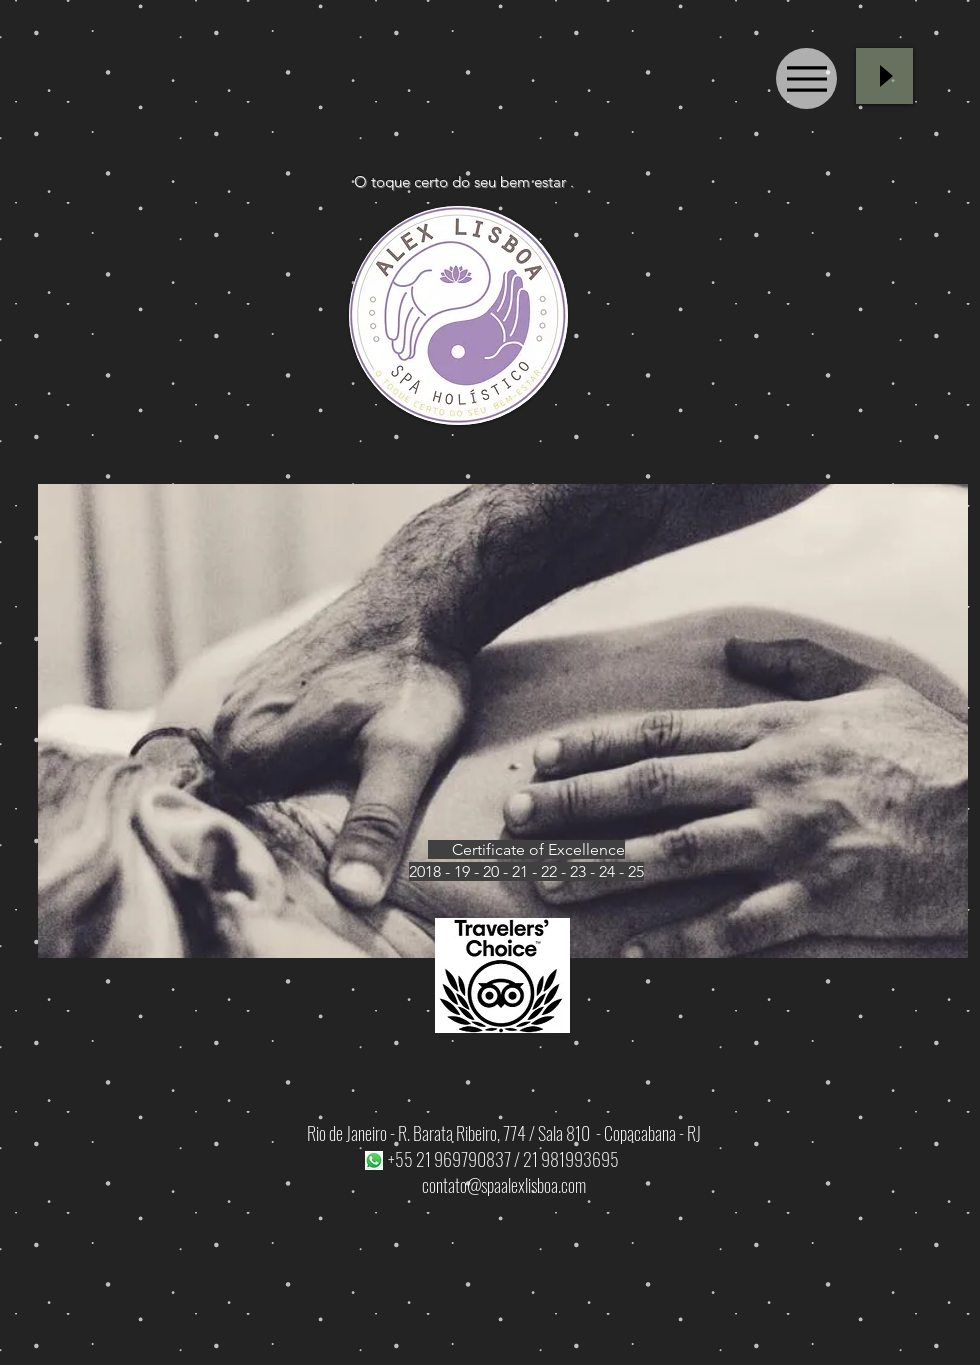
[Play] (884, 76)
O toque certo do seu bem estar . (464, 181)
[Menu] (806, 78)
